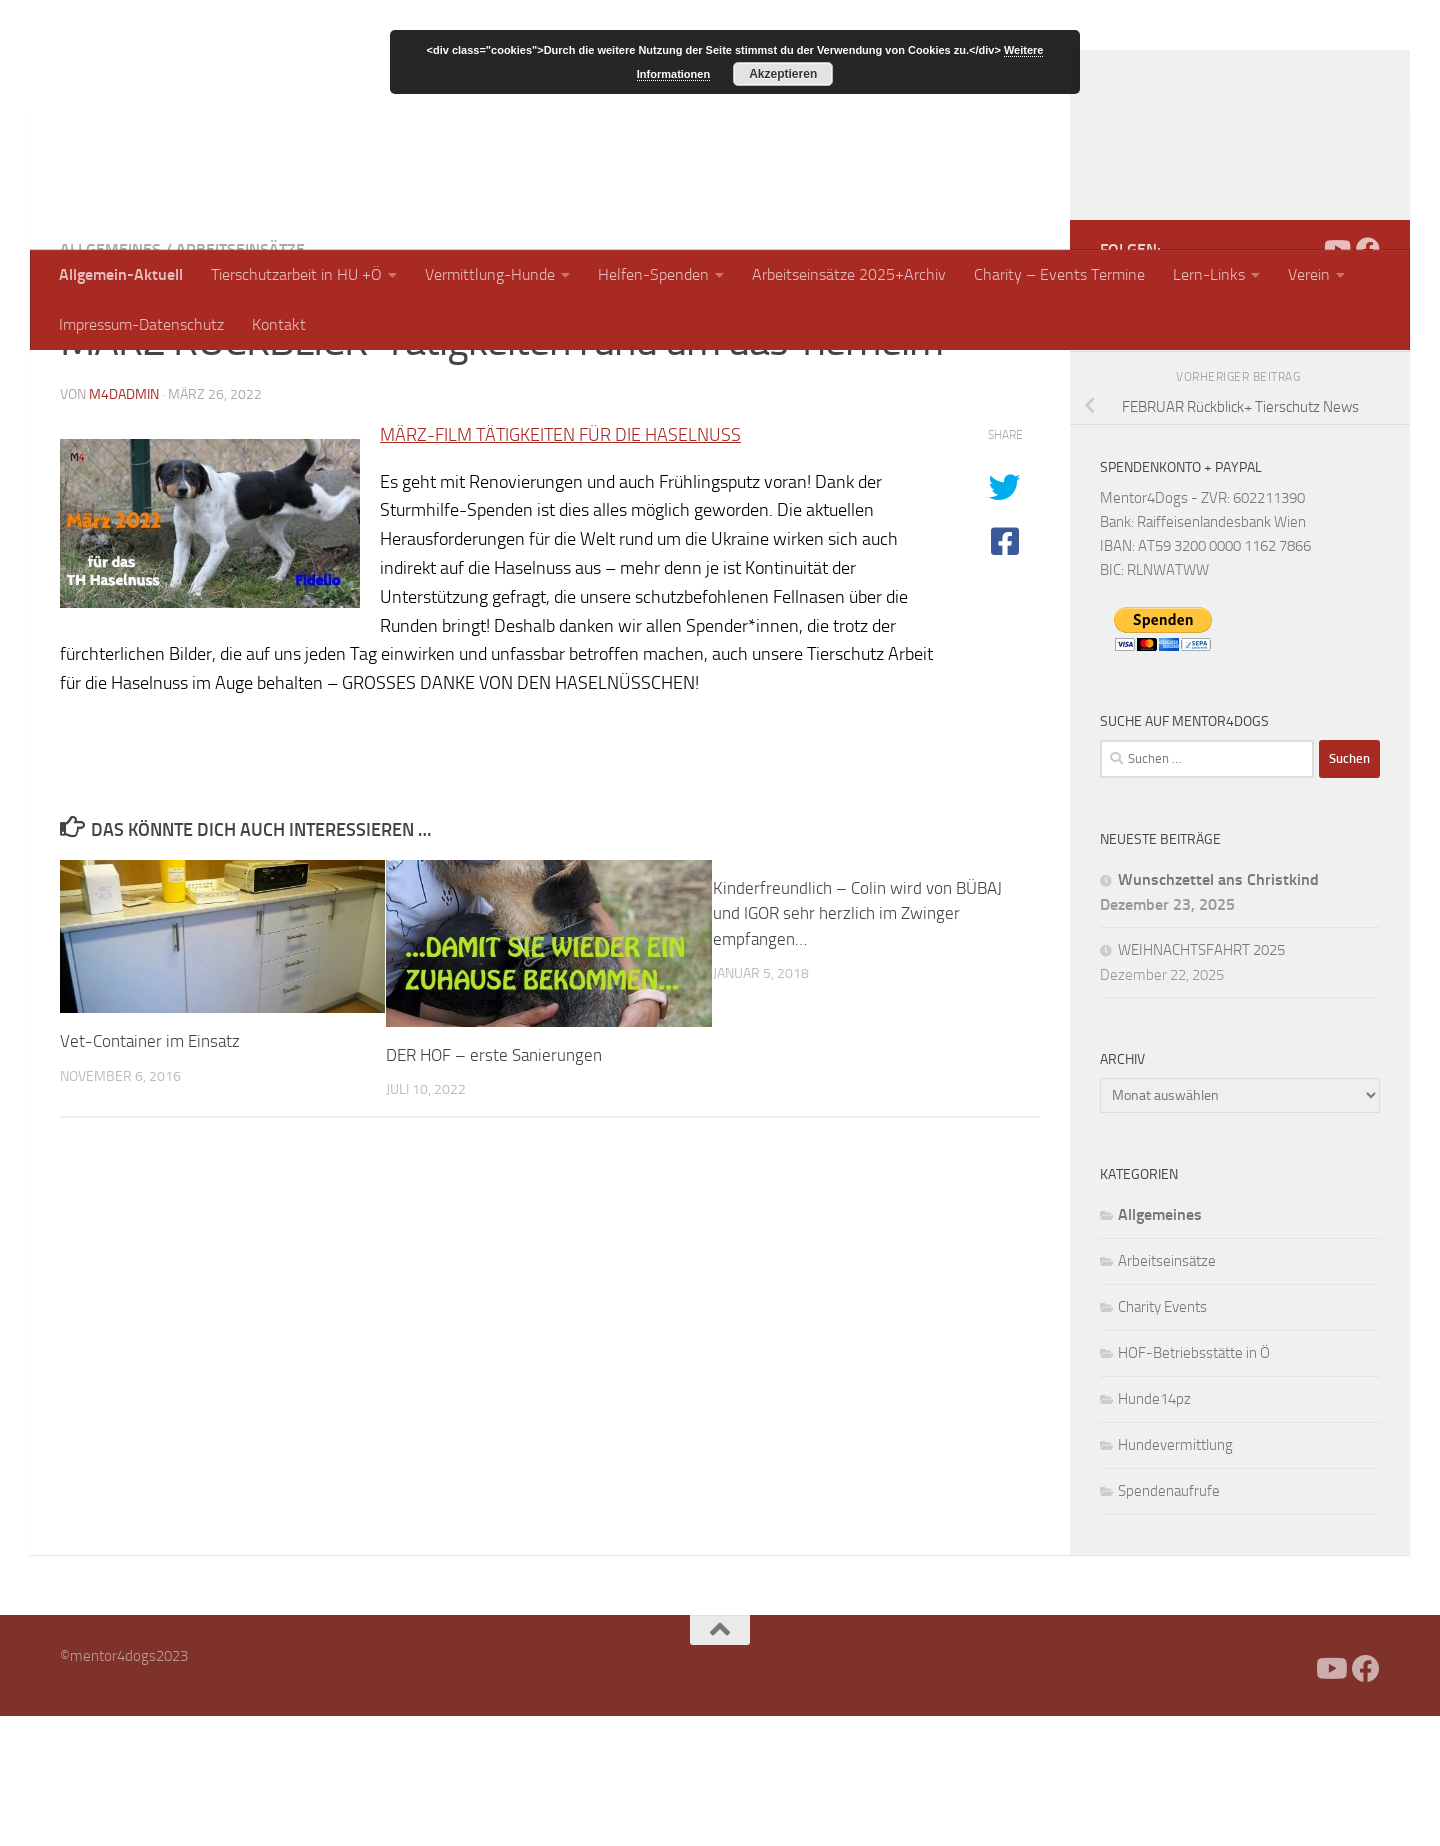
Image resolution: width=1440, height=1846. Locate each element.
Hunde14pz (1154, 1529)
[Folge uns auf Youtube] (1336, 379)
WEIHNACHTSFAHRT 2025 (1201, 1080)
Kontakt (279, 324)
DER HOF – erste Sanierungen (494, 1185)
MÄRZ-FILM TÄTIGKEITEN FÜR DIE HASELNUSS (560, 565)
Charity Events (1162, 1437)
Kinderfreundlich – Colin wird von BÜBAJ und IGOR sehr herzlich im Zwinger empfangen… (857, 1043)
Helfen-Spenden (653, 274)
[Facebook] (1304, 379)
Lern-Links (1209, 274)
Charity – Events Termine (1059, 274)
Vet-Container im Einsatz (150, 1171)
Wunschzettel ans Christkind (1218, 1009)
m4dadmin (124, 524)
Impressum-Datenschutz (141, 324)
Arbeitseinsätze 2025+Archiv (849, 274)
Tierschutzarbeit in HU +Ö (296, 274)
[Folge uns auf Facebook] (1368, 379)
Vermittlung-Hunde (490, 274)
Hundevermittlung (1175, 1575)
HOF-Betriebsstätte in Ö (1194, 1483)
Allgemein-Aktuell (121, 274)
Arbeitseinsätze (240, 379)
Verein (1309, 274)
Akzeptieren (783, 74)
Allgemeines (110, 379)
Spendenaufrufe (1169, 1621)
